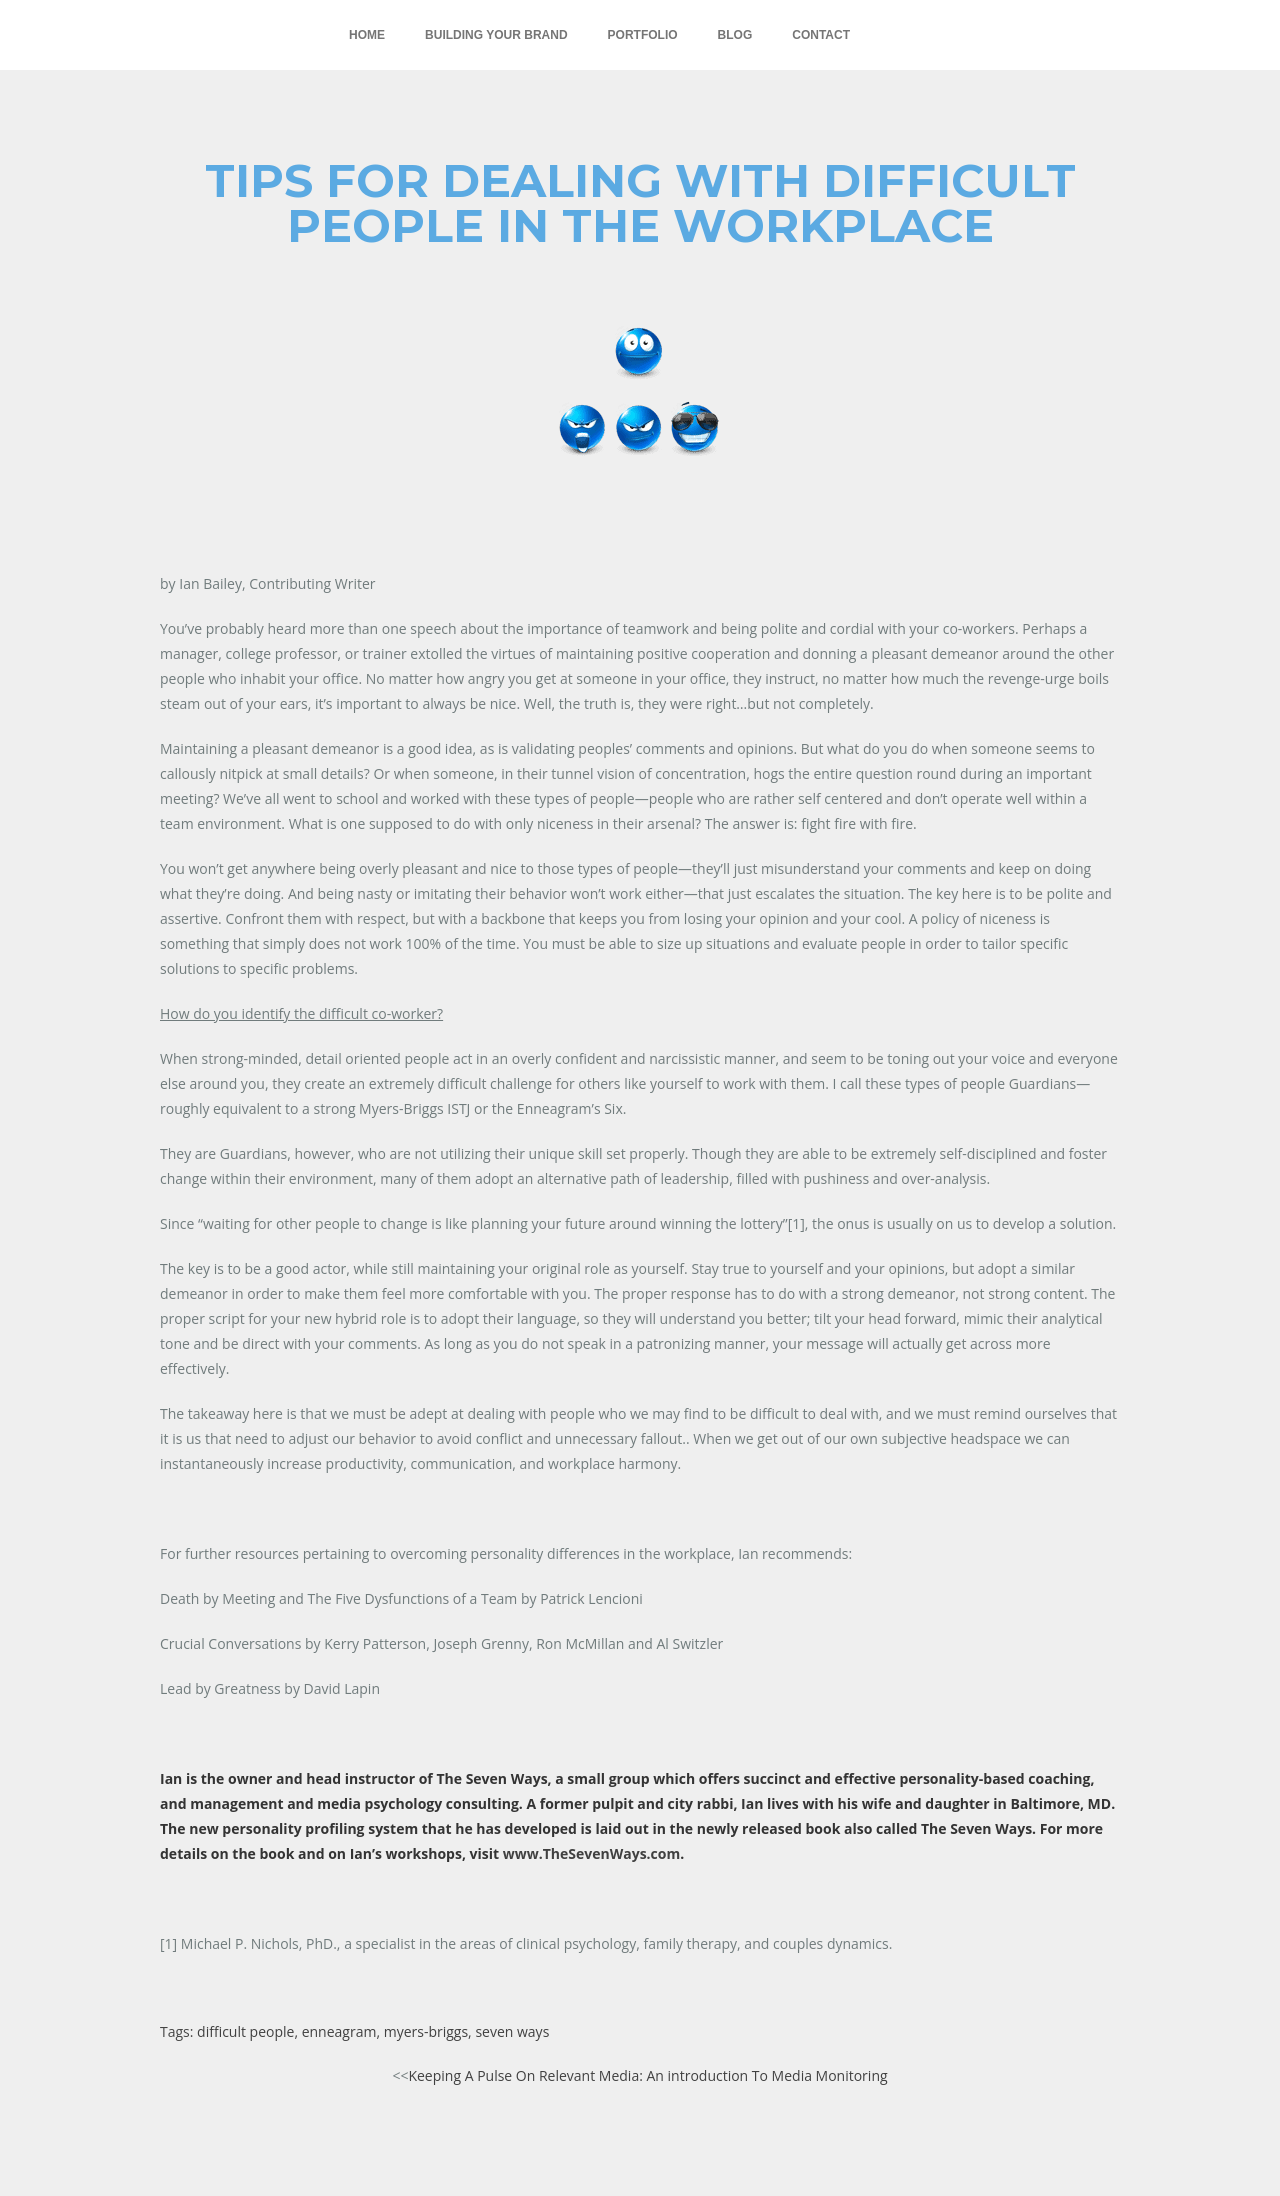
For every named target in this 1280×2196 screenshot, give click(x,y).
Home (367, 35)
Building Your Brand (496, 35)
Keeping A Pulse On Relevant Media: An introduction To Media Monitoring (647, 2075)
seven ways (512, 2031)
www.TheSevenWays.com (591, 1853)
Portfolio (643, 35)
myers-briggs (426, 2031)
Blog (735, 35)
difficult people (245, 2031)
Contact (821, 35)
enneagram (339, 2031)
